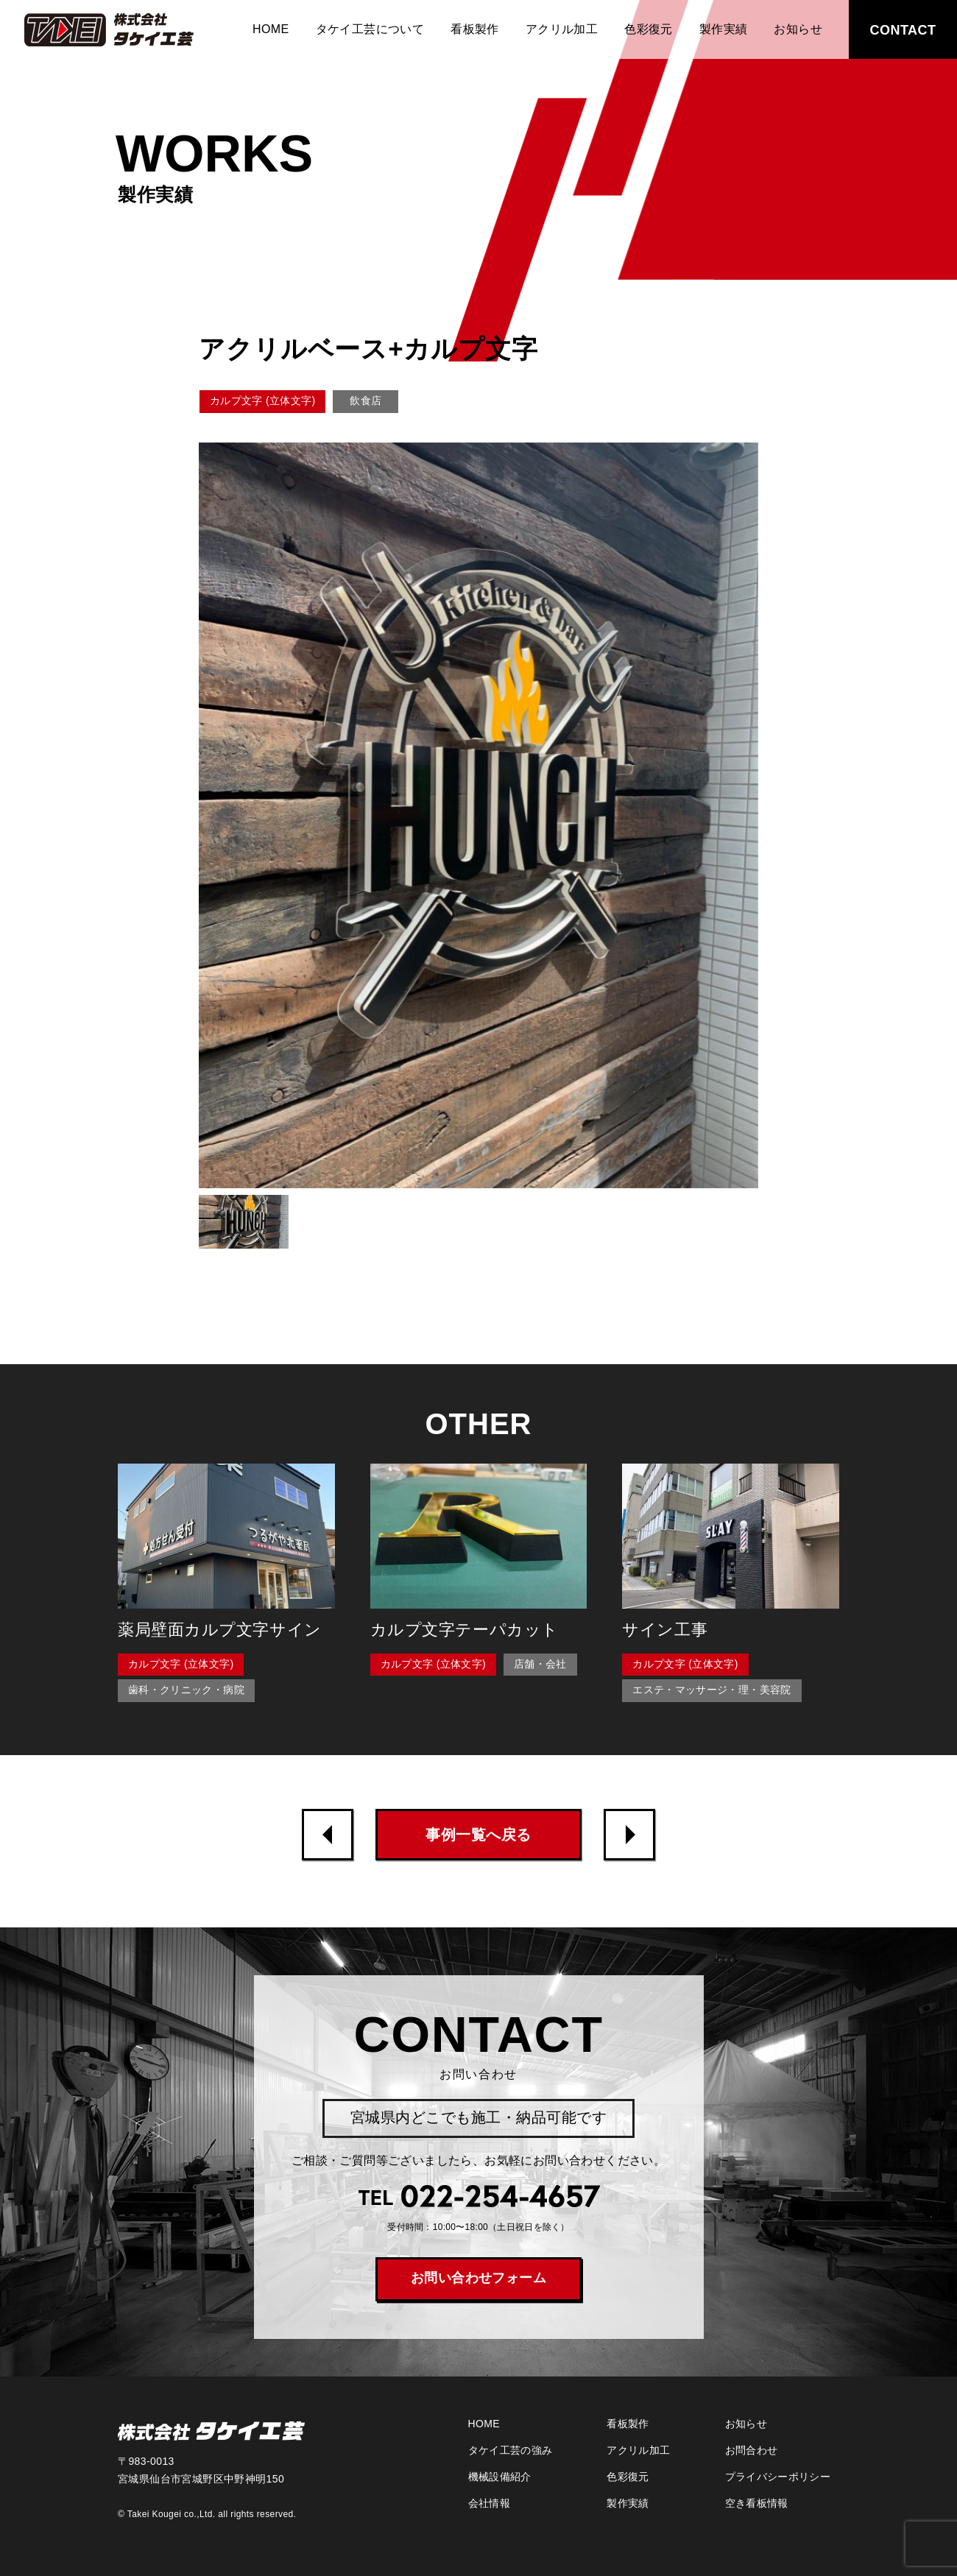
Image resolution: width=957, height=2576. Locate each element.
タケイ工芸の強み (510, 2450)
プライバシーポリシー (778, 2477)
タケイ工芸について (370, 29)
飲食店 (365, 400)
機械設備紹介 (500, 2477)
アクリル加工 (562, 29)
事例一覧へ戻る (478, 1835)
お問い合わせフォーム (479, 2277)
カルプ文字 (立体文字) (262, 400)
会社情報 (489, 2503)
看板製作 (475, 29)
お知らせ (798, 29)
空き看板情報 (756, 2503)
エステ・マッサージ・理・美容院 (711, 1689)
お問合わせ (751, 2450)
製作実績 (723, 29)
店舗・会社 (540, 1664)
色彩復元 (648, 29)
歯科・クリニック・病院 (186, 1689)
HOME (271, 29)
